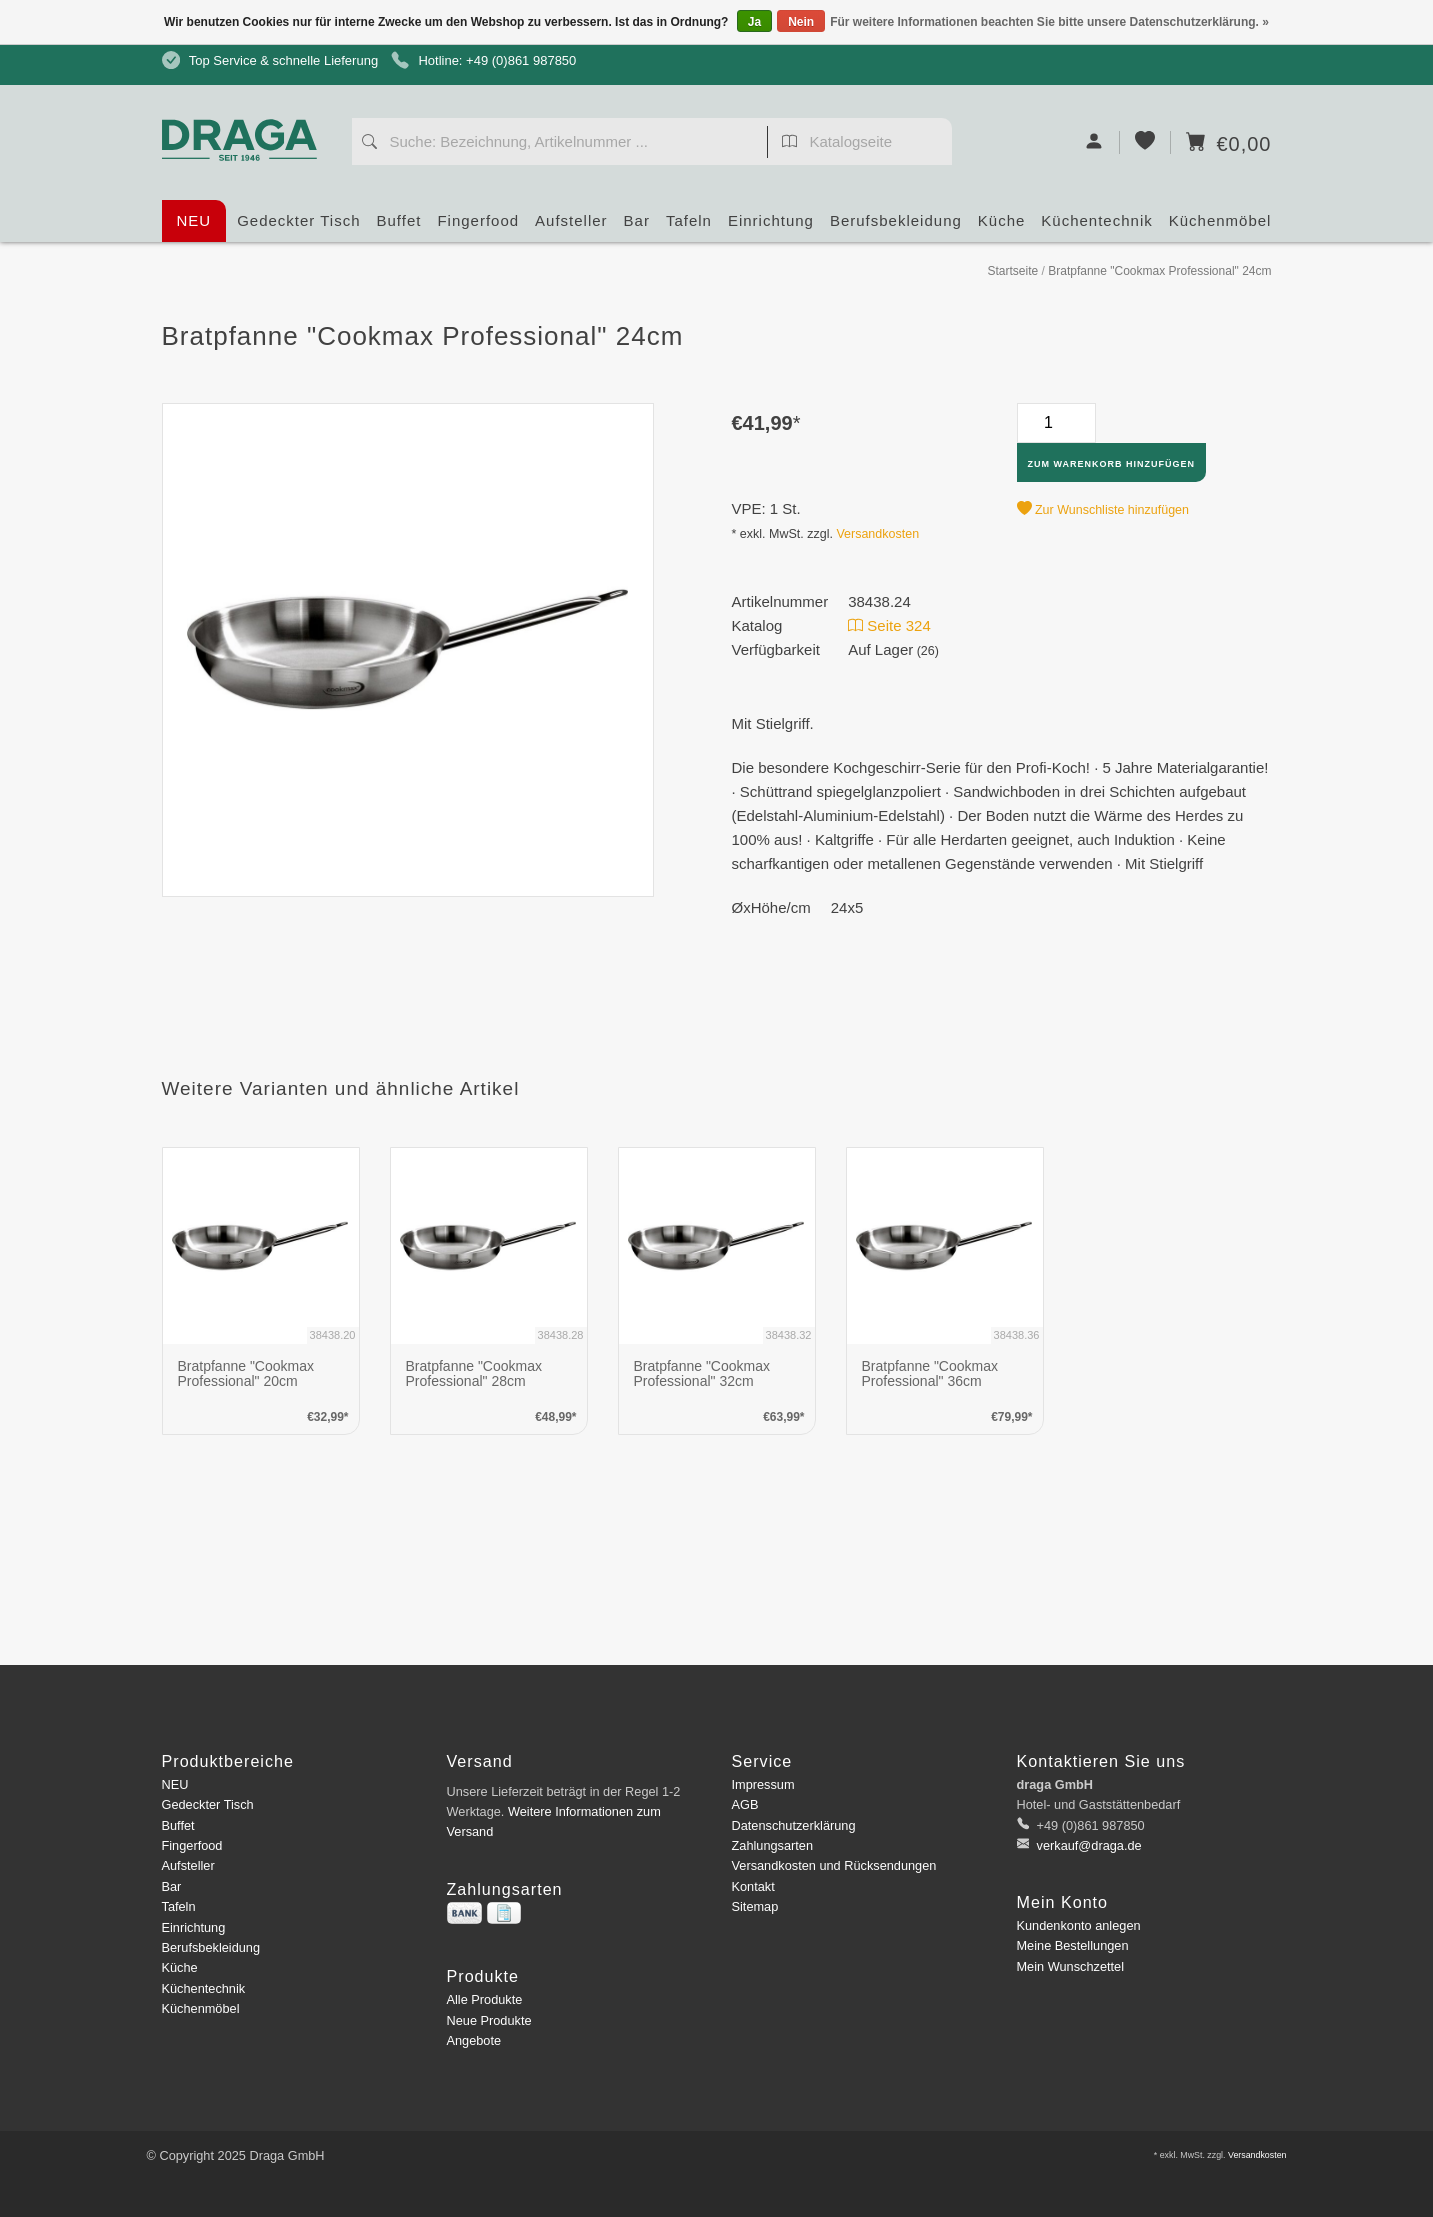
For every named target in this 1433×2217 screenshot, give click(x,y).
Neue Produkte (489, 2020)
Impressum (763, 1784)
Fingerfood (478, 227)
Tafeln (689, 227)
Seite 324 (889, 625)
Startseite (1012, 271)
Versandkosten (877, 534)
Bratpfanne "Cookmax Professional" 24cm (1159, 271)
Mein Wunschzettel (1070, 1966)
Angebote (474, 2040)
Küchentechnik (1096, 227)
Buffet (399, 227)
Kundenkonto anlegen (1079, 1925)
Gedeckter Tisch (298, 227)
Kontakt (753, 1886)
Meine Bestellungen (1073, 1945)
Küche (1002, 227)
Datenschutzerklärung (794, 1825)
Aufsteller (571, 227)
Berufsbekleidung (896, 227)
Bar (637, 227)
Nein (801, 22)
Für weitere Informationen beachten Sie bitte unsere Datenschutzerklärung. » (1049, 22)
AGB (745, 1804)
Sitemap (755, 1906)
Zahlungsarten (773, 1845)
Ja (754, 22)
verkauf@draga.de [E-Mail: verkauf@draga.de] (1087, 1845)
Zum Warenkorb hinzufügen (1112, 464)
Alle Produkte (485, 1999)
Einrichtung (771, 227)
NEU (194, 220)
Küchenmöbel (1220, 227)
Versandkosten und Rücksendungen (834, 1865)
